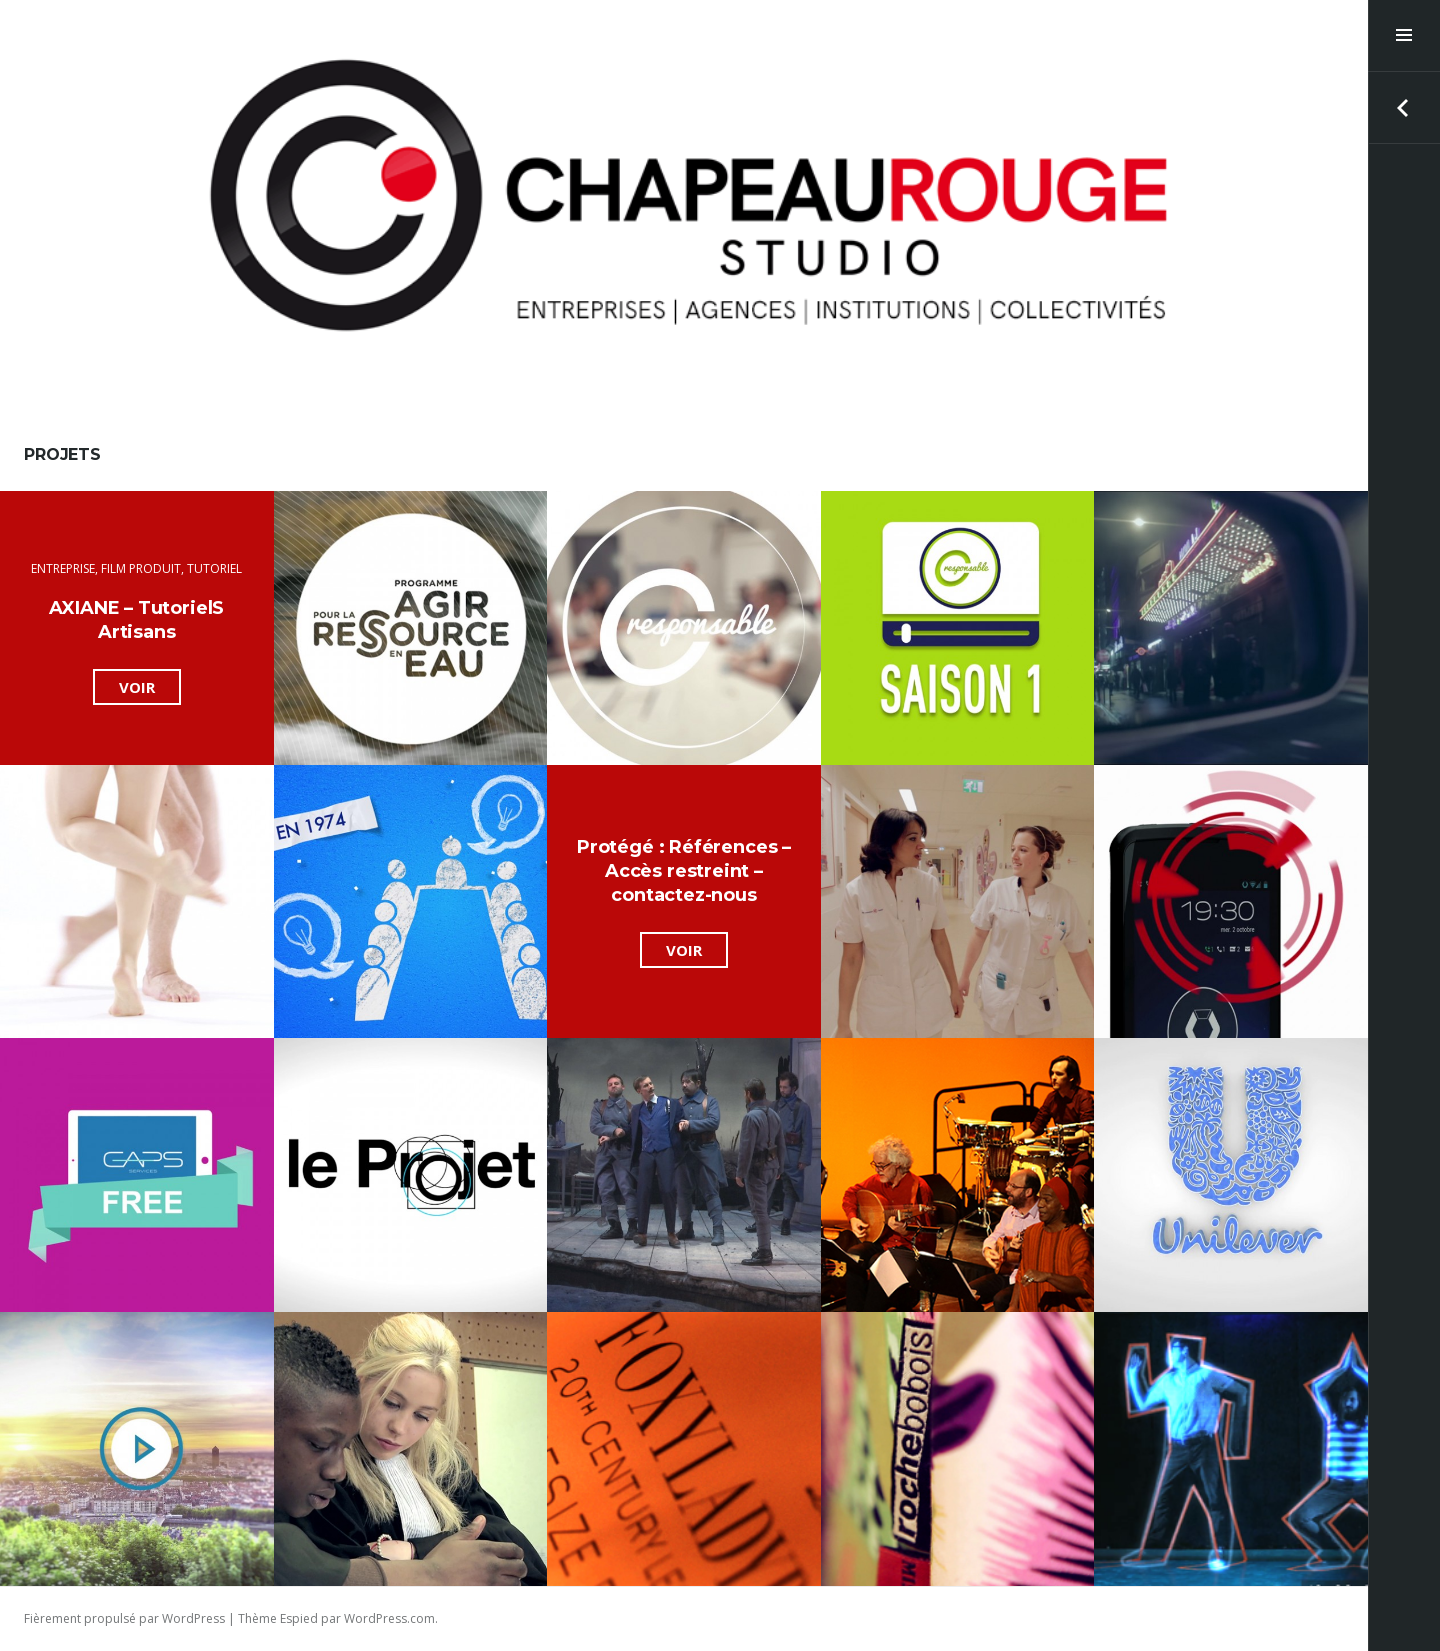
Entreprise (63, 568)
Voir (150, 689)
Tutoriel (214, 568)
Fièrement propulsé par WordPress (124, 1618)
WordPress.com (389, 1618)
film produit (141, 568)
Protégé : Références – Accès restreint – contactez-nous (684, 871)
